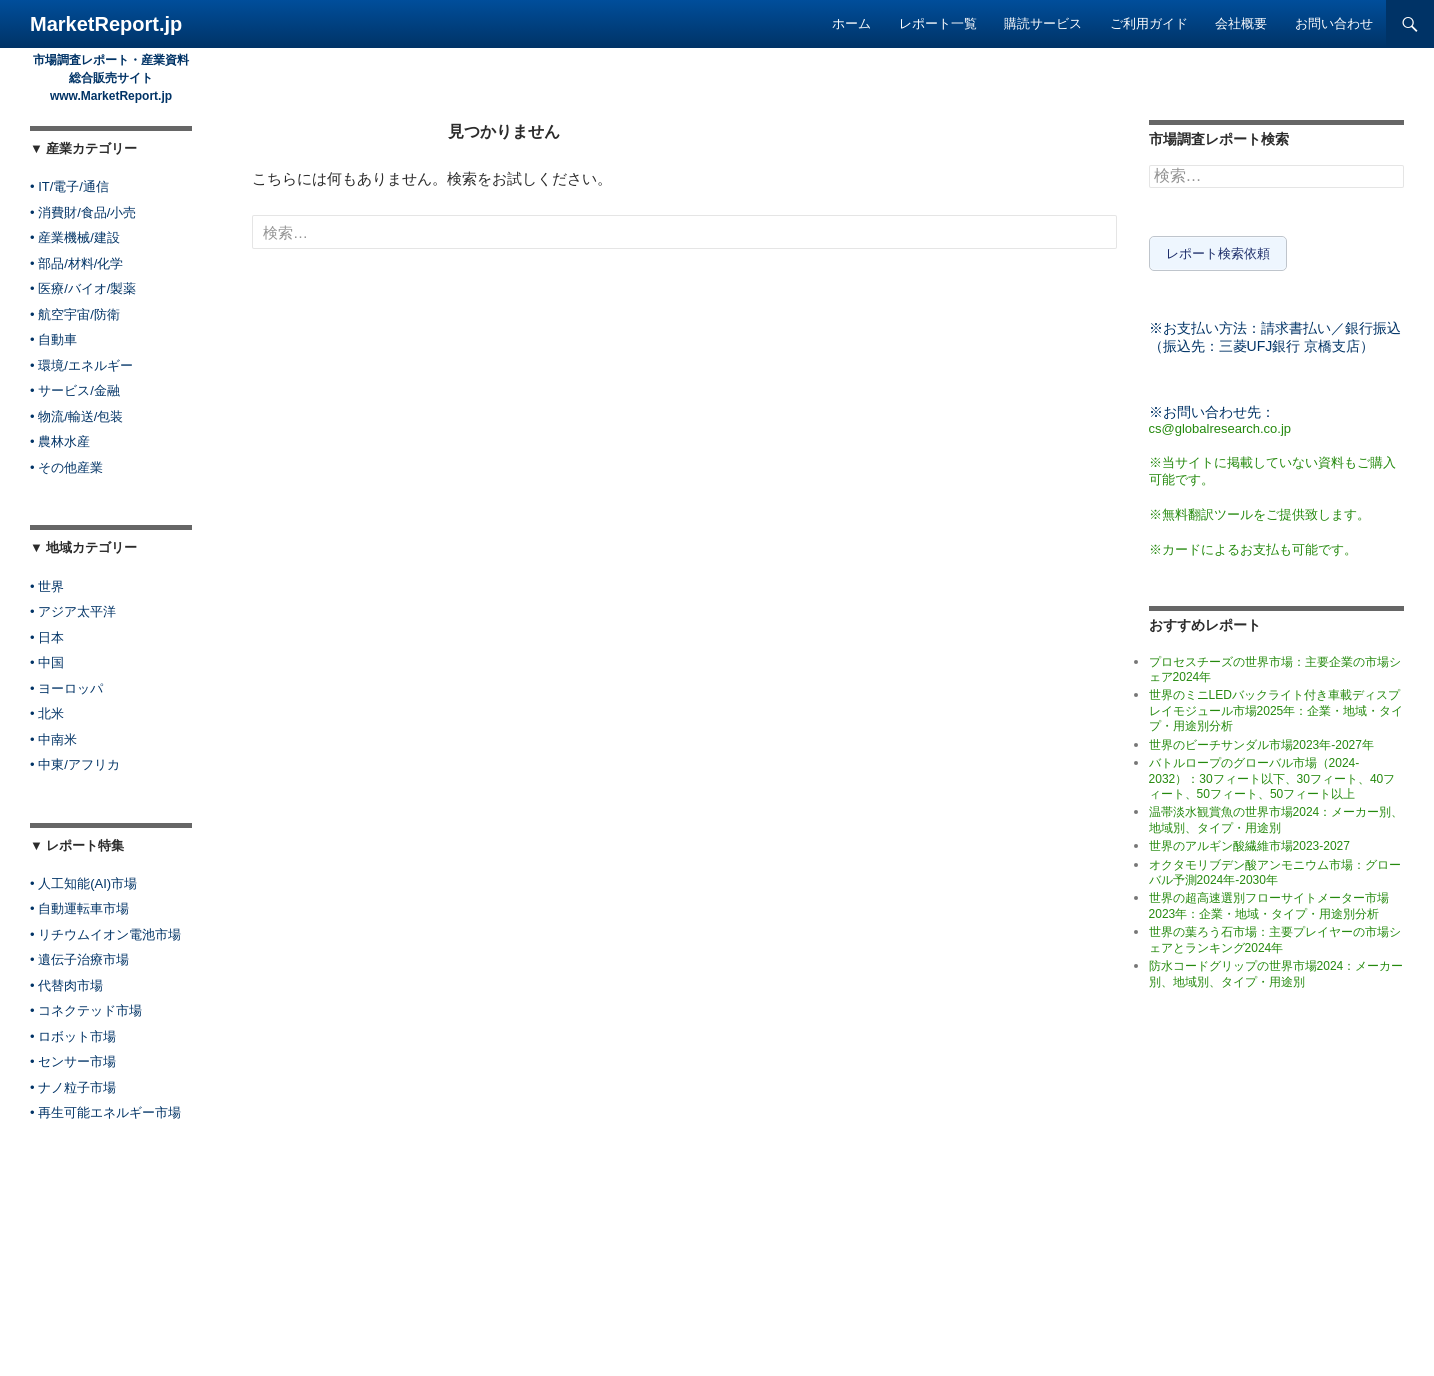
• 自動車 (53, 339)
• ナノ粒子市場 (73, 1087)
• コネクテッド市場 (86, 1010)
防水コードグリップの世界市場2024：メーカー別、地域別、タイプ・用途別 (1276, 969)
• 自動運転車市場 (79, 908)
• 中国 (47, 662)
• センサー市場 (73, 1061)
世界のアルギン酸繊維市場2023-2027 (1249, 842)
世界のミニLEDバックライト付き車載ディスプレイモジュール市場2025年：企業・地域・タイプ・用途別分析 (1276, 706)
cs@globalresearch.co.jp (1220, 423)
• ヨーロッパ (66, 688)
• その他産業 (66, 467)
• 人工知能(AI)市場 (83, 883)
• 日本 (47, 637)
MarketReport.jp (106, 24)
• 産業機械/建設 (75, 237)
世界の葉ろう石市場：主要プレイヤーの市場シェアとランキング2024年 (1275, 935)
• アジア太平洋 (73, 611)
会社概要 (1241, 23)
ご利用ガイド (1149, 23)
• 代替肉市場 (66, 985)
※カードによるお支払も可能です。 (1253, 544)
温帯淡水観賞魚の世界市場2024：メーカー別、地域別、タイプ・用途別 (1276, 815)
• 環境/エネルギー (81, 365)
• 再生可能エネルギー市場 (105, 1112)
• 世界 (47, 586)
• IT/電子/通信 (69, 186)
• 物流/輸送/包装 (76, 416)
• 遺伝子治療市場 (79, 959)
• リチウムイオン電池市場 (105, 934)
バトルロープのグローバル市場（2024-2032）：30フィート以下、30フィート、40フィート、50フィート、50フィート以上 (1272, 774)
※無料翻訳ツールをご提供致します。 (1259, 509)
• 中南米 (53, 739)
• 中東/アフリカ (75, 764)
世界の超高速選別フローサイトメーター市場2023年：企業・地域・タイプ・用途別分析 (1269, 901)
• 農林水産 (60, 441)
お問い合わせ (1334, 23)
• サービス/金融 (75, 390)
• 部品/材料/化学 (76, 263)
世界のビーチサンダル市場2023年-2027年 (1261, 740)
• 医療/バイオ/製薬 (83, 288)
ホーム (851, 23)
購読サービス (1043, 23)
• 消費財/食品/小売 (83, 212)
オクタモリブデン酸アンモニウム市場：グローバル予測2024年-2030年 (1275, 867)
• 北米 (47, 713)
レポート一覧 (938, 23)
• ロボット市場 (73, 1036)
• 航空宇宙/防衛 (75, 314)
